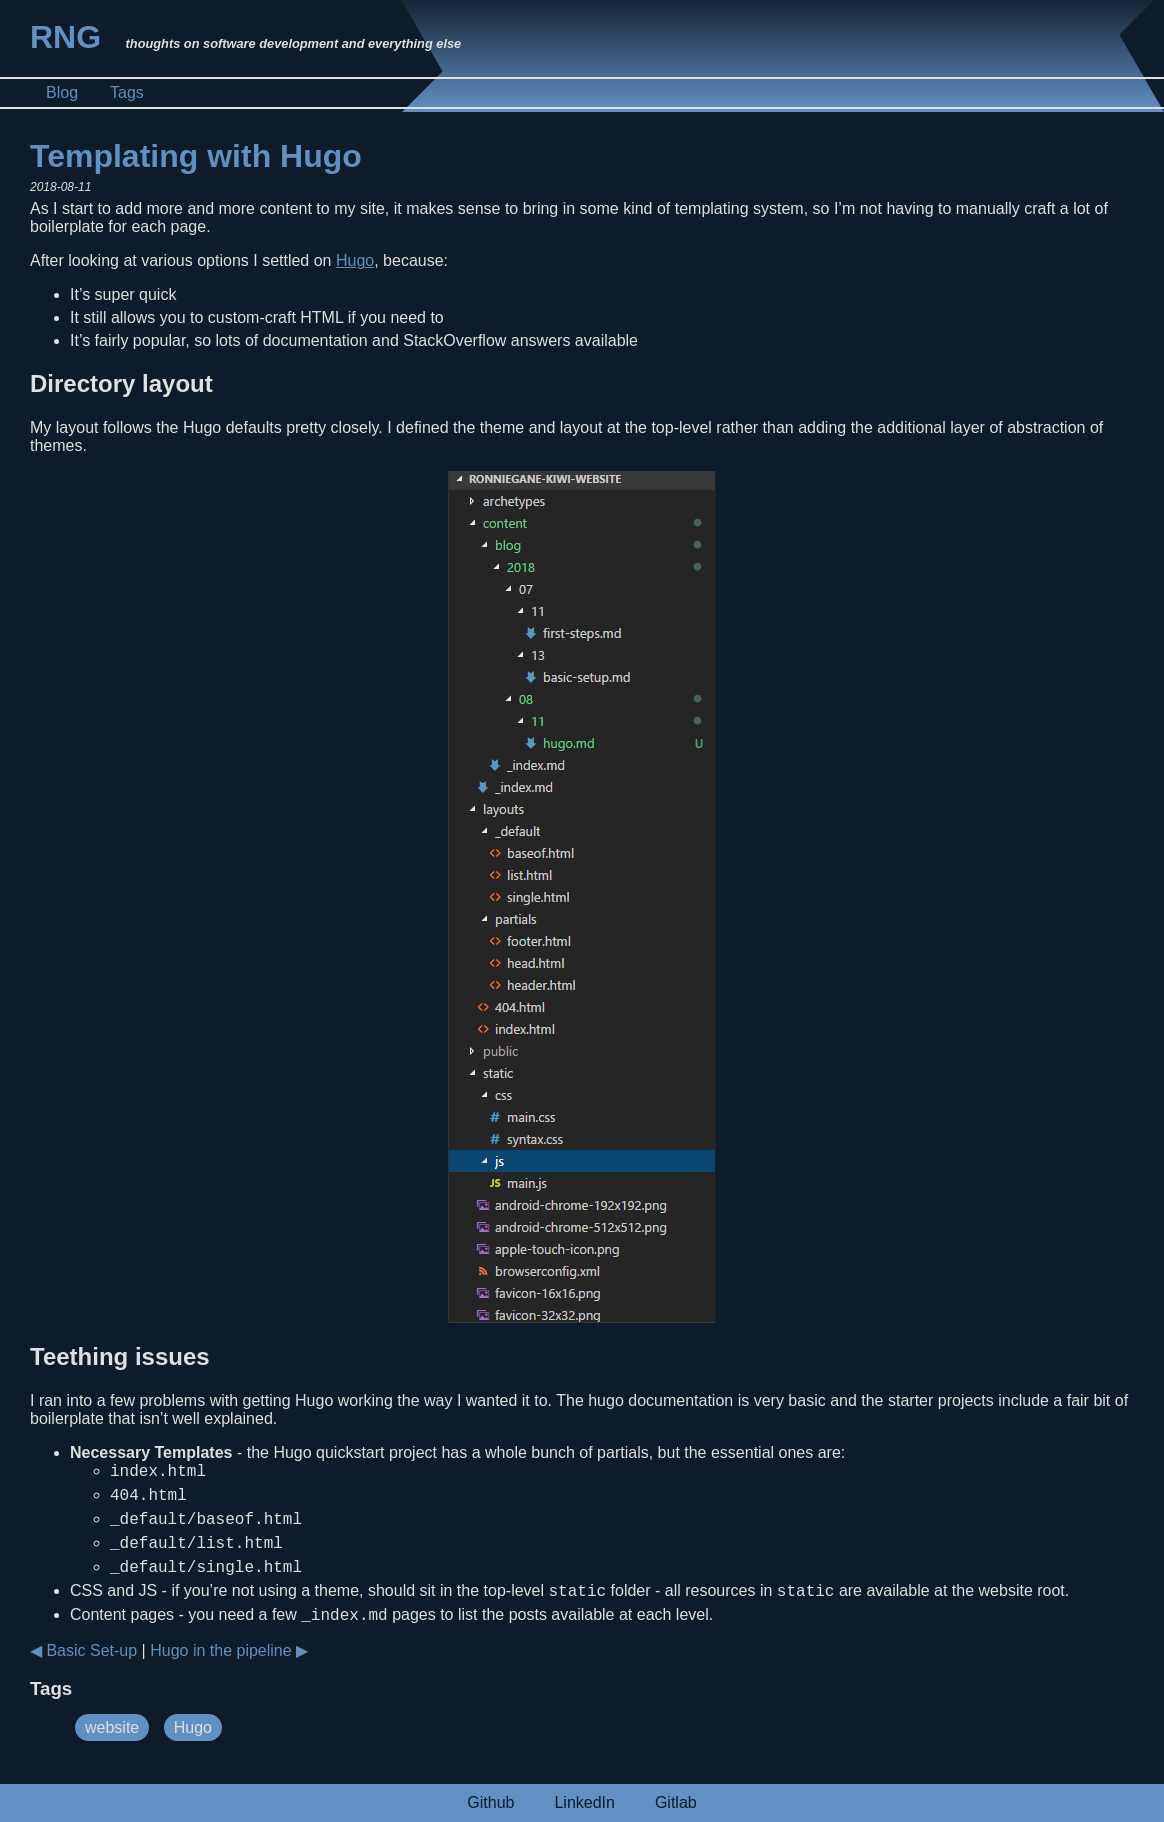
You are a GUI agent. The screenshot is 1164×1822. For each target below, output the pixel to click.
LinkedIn (584, 1802)
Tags (127, 92)
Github (490, 1802)
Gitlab (676, 1802)
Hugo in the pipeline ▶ (229, 1671)
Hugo (355, 260)
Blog (62, 92)
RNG (65, 37)
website (112, 1748)
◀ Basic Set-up (83, 1671)
